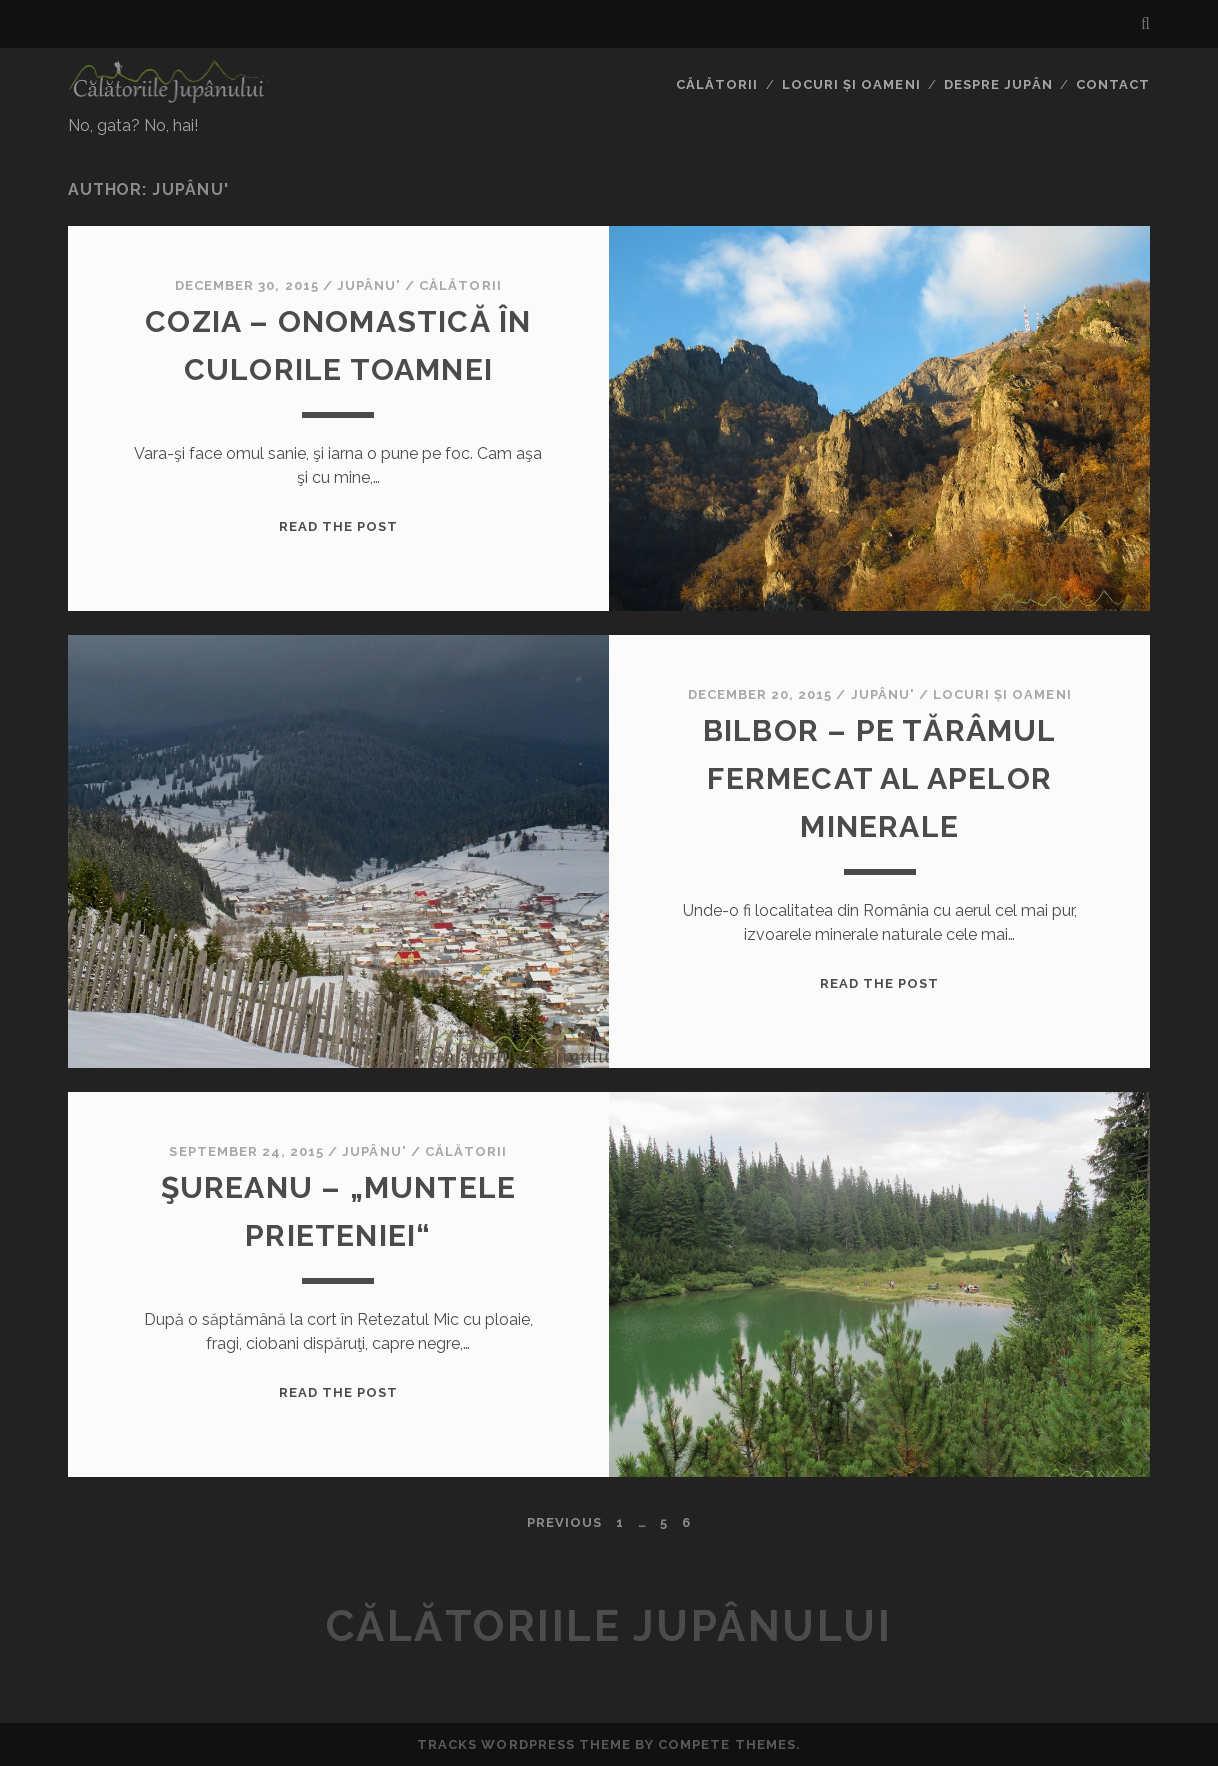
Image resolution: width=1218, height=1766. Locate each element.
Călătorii (717, 84)
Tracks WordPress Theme (524, 1744)
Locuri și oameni (851, 84)
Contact (1113, 84)
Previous (564, 1522)
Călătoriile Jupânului (609, 1626)
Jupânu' (369, 285)
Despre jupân (998, 84)
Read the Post (339, 526)
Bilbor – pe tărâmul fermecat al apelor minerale (880, 778)
